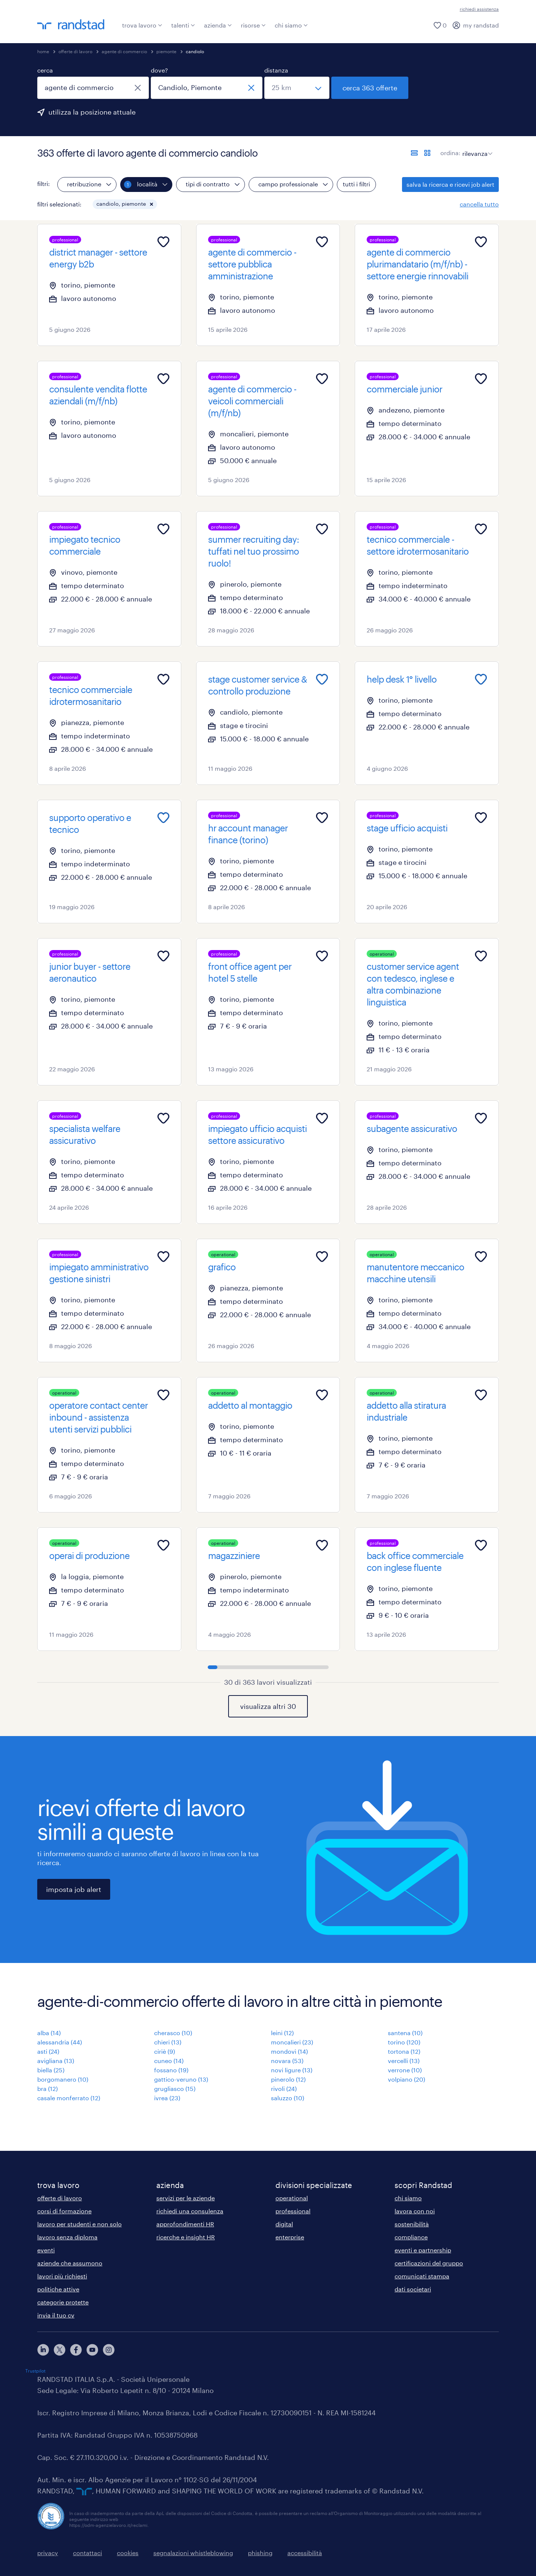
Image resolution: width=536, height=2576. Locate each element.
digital (284, 2223)
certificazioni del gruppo (429, 2263)
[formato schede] (427, 153)
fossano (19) (171, 2069)
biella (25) (50, 2069)
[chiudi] (137, 88)
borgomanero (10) (62, 2079)
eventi (46, 2249)
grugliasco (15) (174, 2088)
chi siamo (291, 25)
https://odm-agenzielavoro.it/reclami (108, 2525)
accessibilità (304, 2552)
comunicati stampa (422, 2276)
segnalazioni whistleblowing (193, 2552)
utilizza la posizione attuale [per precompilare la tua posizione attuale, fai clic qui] (91, 112)
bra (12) (47, 2088)
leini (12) (282, 2032)
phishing (260, 2552)
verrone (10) (405, 2069)
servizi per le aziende (185, 2197)
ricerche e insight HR (185, 2236)
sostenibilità (412, 2223)
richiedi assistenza (479, 9)
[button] (151, 204)
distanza (276, 70)
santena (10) (405, 2032)
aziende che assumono (69, 2263)
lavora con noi (415, 2210)
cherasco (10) (173, 2032)
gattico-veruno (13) (181, 2079)
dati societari (413, 2289)
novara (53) (287, 2060)
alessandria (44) (59, 2042)
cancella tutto (479, 204)
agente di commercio (124, 51)
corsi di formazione (64, 2210)
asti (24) (48, 2051)
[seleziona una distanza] (296, 88)
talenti (183, 25)
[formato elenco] (414, 153)
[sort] (475, 148)
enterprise (289, 2236)
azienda (218, 25)
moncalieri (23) (292, 2042)
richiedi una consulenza (189, 2210)
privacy (47, 2552)
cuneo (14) (169, 2060)
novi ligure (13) (291, 2069)
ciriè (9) (164, 2051)
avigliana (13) (55, 2060)
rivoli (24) (284, 2088)
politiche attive (58, 2289)
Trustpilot (35, 2370)
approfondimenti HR (185, 2223)
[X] (60, 2350)
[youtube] (92, 2350)
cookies (127, 2552)
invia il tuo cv (55, 2315)
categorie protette (63, 2302)
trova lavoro (142, 25)
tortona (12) (404, 2051)
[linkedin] (43, 2350)
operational (291, 2197)
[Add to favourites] (163, 242)
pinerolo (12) (288, 2079)
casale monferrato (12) (68, 2097)
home (43, 51)
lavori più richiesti (62, 2276)
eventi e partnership (423, 2249)
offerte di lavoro (75, 51)
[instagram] (109, 2350)
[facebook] (76, 2350)
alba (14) (49, 2032)
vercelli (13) (403, 2060)
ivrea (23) (167, 2097)
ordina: (450, 152)
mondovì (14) (289, 2051)
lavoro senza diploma (67, 2236)
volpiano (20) (406, 2079)
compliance (411, 2236)
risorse (253, 25)
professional (292, 2210)
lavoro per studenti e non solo (79, 2223)
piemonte (166, 51)
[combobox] (93, 88)
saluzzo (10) (287, 2097)
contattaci (87, 2552)
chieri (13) (167, 2042)
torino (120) (404, 2042)
